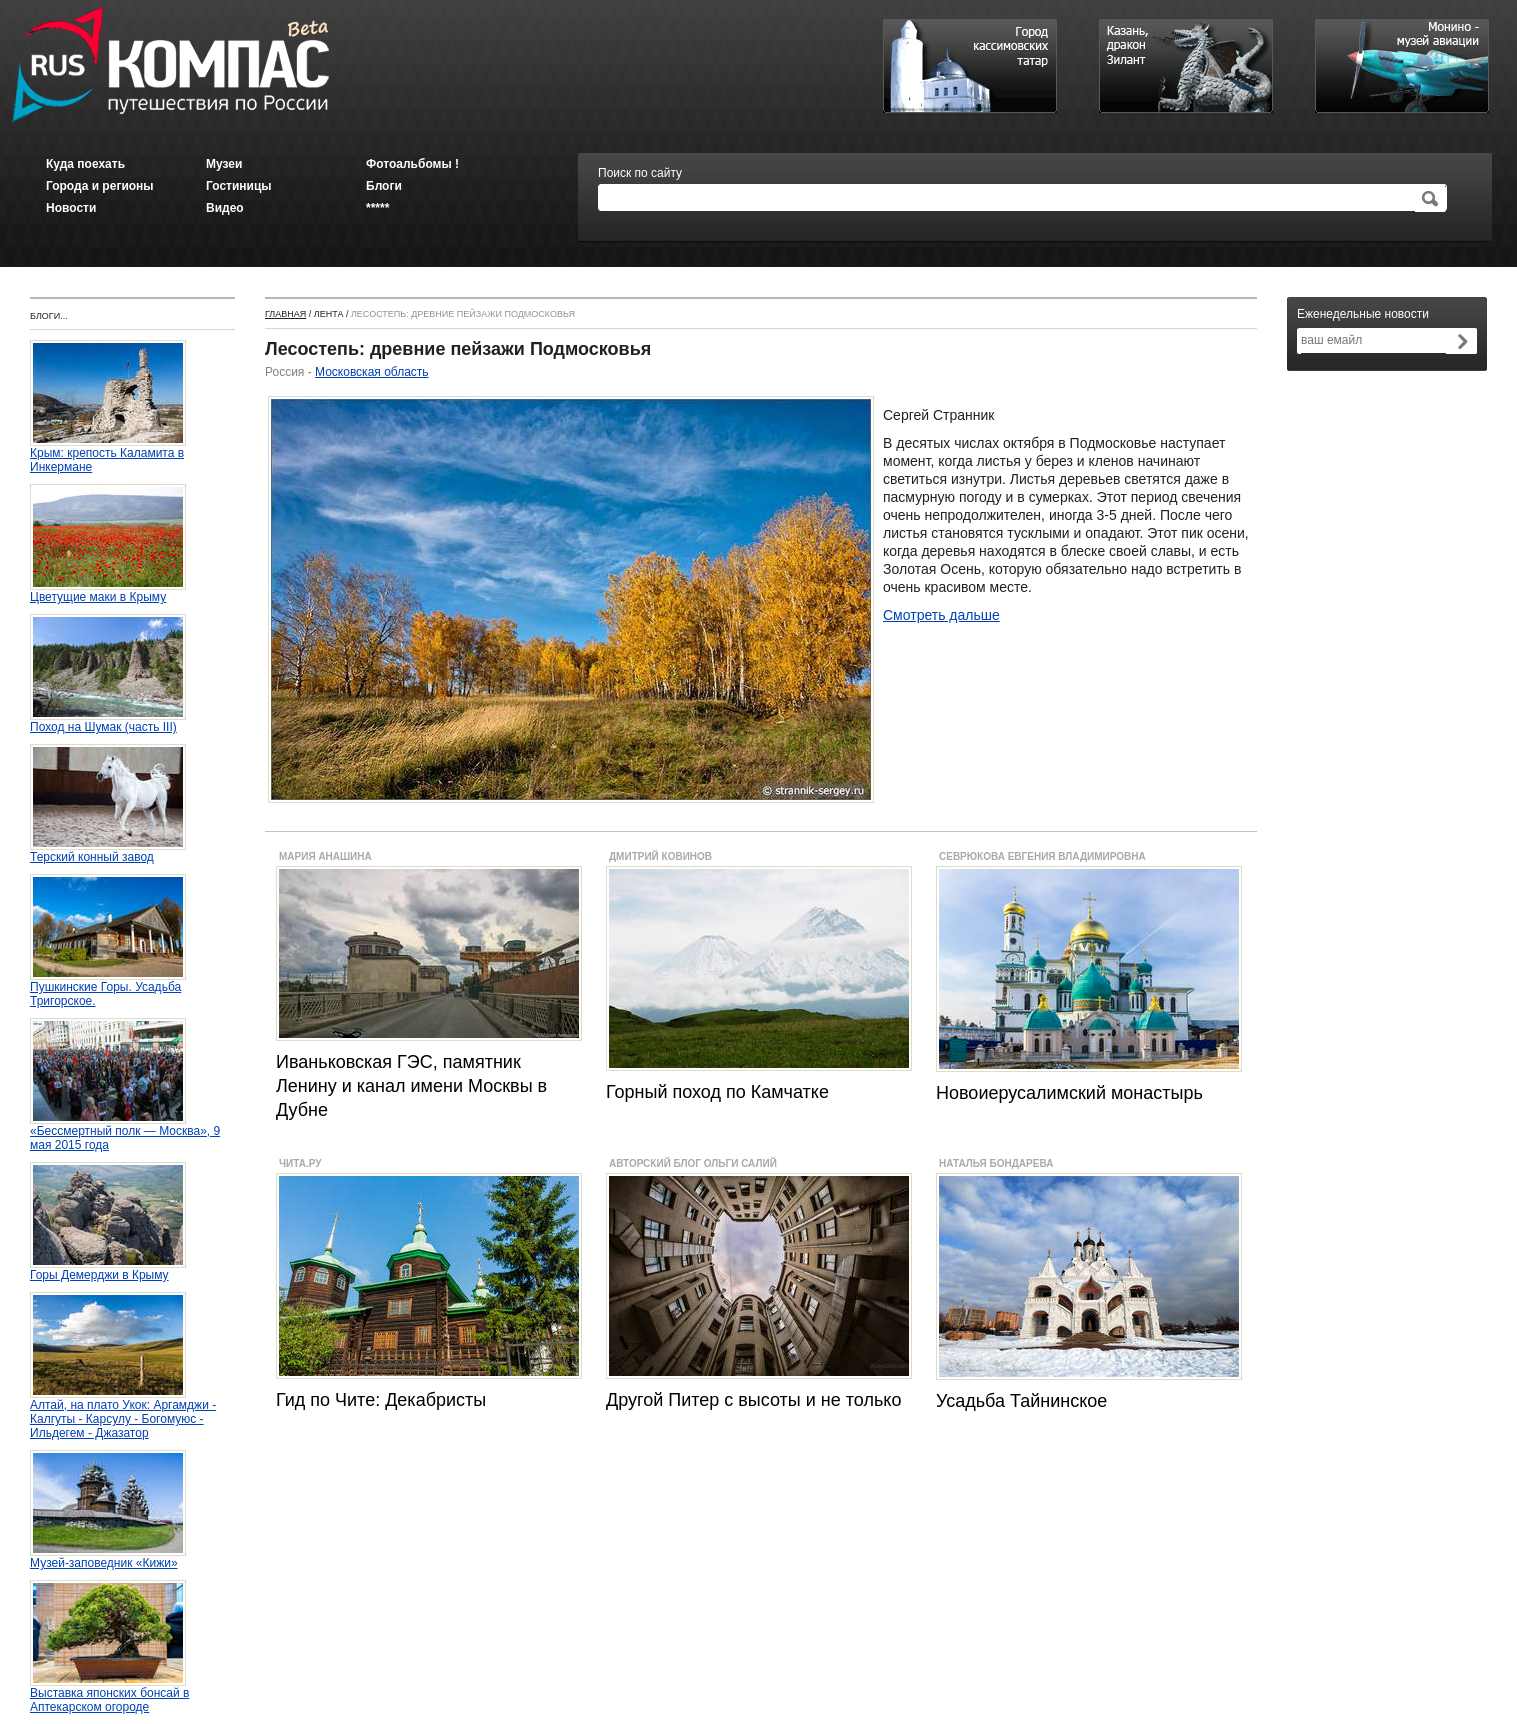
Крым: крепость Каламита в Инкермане (108, 454)
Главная (285, 314)
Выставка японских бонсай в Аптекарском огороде (109, 1694)
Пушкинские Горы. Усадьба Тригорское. (108, 988)
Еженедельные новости (1363, 314)
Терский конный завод (108, 851)
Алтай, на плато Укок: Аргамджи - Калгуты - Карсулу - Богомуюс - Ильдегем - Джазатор (123, 1413)
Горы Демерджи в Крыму (108, 1269)
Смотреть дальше (941, 615)
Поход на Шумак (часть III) (108, 721)
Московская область (372, 372)
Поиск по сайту (640, 173)
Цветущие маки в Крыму (108, 591)
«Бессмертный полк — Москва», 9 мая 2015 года (125, 1132)
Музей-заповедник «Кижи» (108, 1557)
